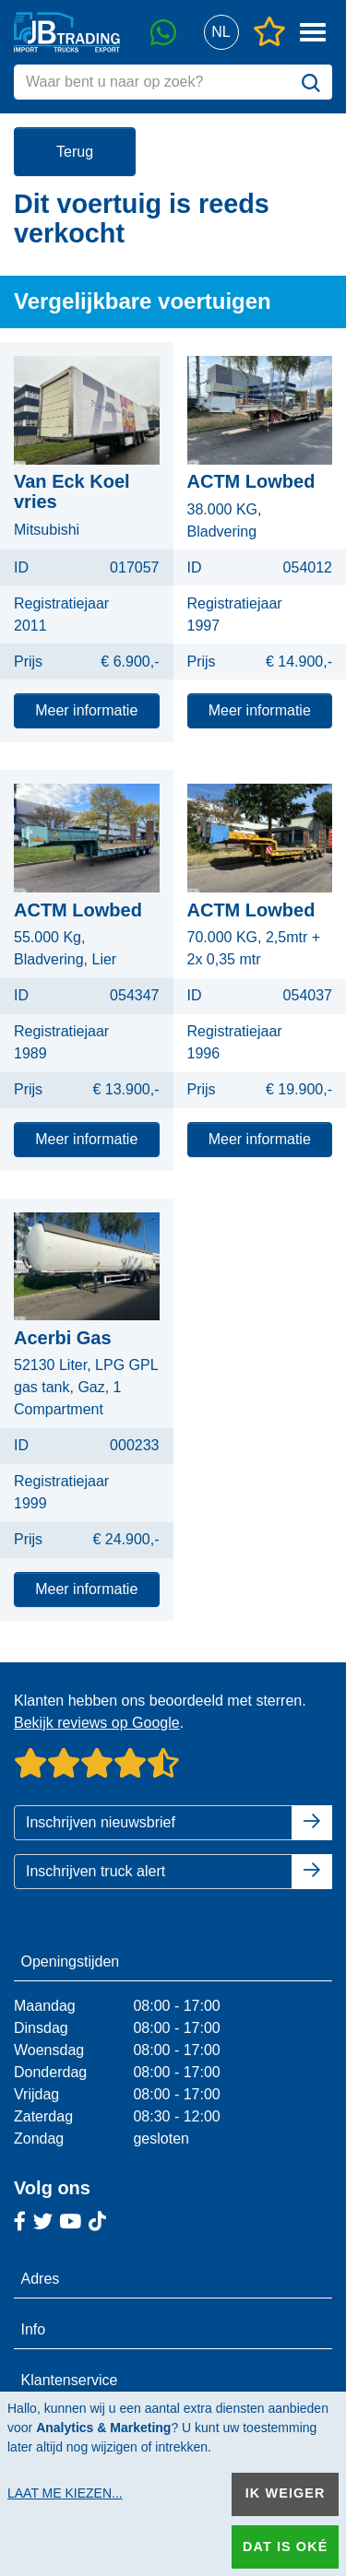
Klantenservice (69, 2380)
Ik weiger (285, 2493)
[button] (221, 32)
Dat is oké (285, 2546)
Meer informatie (86, 710)
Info (33, 2329)
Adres (40, 2278)
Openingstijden (70, 1961)
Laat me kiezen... (65, 2493)
